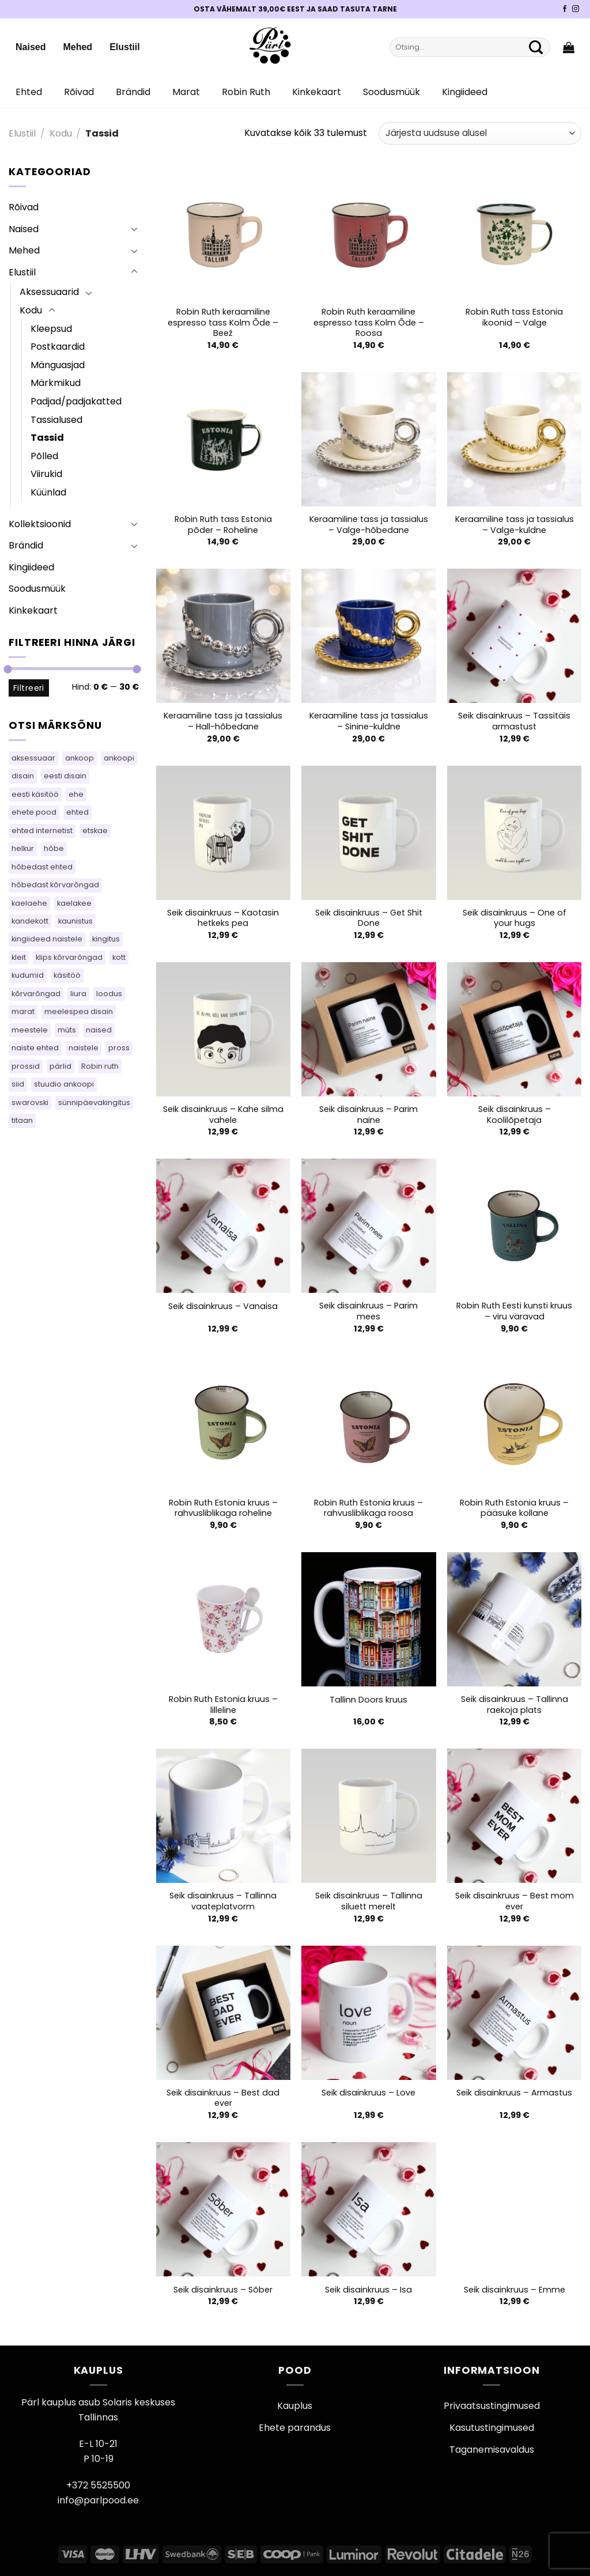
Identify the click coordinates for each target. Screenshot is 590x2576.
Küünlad (48, 492)
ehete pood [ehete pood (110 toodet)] (34, 812)
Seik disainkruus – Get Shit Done (368, 918)
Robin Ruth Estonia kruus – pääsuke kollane (514, 1508)
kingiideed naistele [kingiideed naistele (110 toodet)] (47, 939)
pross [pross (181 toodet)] (119, 1048)
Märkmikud (56, 382)
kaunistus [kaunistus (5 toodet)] (75, 921)
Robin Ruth (246, 92)
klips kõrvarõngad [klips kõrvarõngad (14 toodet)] (69, 957)
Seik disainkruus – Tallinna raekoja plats (514, 1704)
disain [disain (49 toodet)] (23, 776)
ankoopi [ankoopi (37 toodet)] (119, 758)
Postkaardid (58, 346)
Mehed (77, 47)
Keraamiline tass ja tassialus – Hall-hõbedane (223, 721)
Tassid (47, 437)
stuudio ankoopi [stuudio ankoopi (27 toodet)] (64, 1084)
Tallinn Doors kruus (368, 1699)
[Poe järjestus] (480, 133)
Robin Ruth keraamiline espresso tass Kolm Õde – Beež (223, 323)
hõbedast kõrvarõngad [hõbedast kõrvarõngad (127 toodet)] (55, 885)
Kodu (61, 133)
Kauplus (294, 2405)
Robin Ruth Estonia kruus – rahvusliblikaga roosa (368, 1508)
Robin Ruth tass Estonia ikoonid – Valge (514, 317)
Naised (31, 47)
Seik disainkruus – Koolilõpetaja (514, 1114)
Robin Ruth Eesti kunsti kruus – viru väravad (514, 1311)
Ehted (29, 92)
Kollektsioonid (40, 524)
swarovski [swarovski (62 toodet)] (30, 1102)
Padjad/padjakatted (76, 401)
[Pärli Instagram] (575, 9)
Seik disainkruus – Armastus (514, 2092)
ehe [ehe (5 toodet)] (76, 794)
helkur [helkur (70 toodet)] (23, 848)
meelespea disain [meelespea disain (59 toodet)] (78, 1011)
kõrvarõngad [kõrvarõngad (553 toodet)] (36, 993)
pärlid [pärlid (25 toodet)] (60, 1066)
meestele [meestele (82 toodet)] (30, 1030)
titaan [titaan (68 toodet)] (22, 1120)
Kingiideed (464, 92)
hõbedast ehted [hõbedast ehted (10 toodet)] (42, 867)
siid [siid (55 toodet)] (18, 1084)
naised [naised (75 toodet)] (99, 1030)
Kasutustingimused (491, 2427)
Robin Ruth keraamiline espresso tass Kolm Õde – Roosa (368, 323)
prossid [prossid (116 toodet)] (26, 1066)
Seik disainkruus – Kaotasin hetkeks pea (223, 918)
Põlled (44, 456)
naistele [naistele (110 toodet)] (84, 1048)
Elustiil (124, 47)
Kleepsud (51, 328)
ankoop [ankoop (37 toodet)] (79, 758)
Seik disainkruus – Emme (514, 2289)
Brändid (133, 92)
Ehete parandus (295, 2427)
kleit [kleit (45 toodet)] (19, 957)
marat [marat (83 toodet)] (23, 1011)
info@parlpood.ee (98, 2500)
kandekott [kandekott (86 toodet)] (30, 921)
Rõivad (79, 92)
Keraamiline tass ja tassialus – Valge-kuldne (514, 524)
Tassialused (56, 419)
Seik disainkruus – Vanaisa (223, 1306)
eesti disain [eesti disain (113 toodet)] (65, 776)
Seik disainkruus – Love (368, 2092)
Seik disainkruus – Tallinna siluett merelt (368, 1901)
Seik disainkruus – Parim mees (368, 1311)
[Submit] (535, 47)
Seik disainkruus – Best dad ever (223, 2098)
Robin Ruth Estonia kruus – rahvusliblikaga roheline (223, 1508)
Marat (186, 92)
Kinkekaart (316, 92)
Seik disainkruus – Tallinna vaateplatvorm (223, 1901)
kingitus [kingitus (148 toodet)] (106, 939)
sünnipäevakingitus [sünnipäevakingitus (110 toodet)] (94, 1102)
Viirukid (46, 474)
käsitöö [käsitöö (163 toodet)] (67, 975)
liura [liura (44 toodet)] (78, 993)
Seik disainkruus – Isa (368, 2289)
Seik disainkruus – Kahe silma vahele (223, 1114)
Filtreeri (28, 688)
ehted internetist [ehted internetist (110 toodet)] (42, 830)
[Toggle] (134, 229)
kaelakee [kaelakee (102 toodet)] (74, 903)
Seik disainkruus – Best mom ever (514, 1901)
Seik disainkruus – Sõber (223, 2289)
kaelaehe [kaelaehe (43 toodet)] (29, 903)
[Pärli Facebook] (564, 9)
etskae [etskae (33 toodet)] (95, 830)
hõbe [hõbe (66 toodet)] (54, 848)
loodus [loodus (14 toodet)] (109, 993)
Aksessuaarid (49, 291)
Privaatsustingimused (492, 2405)
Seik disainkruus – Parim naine (368, 1114)
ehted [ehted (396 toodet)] (77, 812)
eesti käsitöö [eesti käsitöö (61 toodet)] (35, 794)
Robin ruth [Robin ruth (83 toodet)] (100, 1066)
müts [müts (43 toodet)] (67, 1030)
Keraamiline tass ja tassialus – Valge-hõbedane (368, 524)
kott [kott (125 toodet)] (119, 957)
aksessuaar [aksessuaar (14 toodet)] (33, 758)
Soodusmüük (391, 92)
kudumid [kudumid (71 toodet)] (28, 975)
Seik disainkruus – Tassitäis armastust (514, 721)
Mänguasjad (58, 365)
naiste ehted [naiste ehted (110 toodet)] (35, 1048)
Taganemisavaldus (491, 2449)
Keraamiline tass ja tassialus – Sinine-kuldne (368, 721)
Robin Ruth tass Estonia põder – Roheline (223, 524)
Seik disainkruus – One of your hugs (514, 918)
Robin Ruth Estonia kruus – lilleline (223, 1704)
